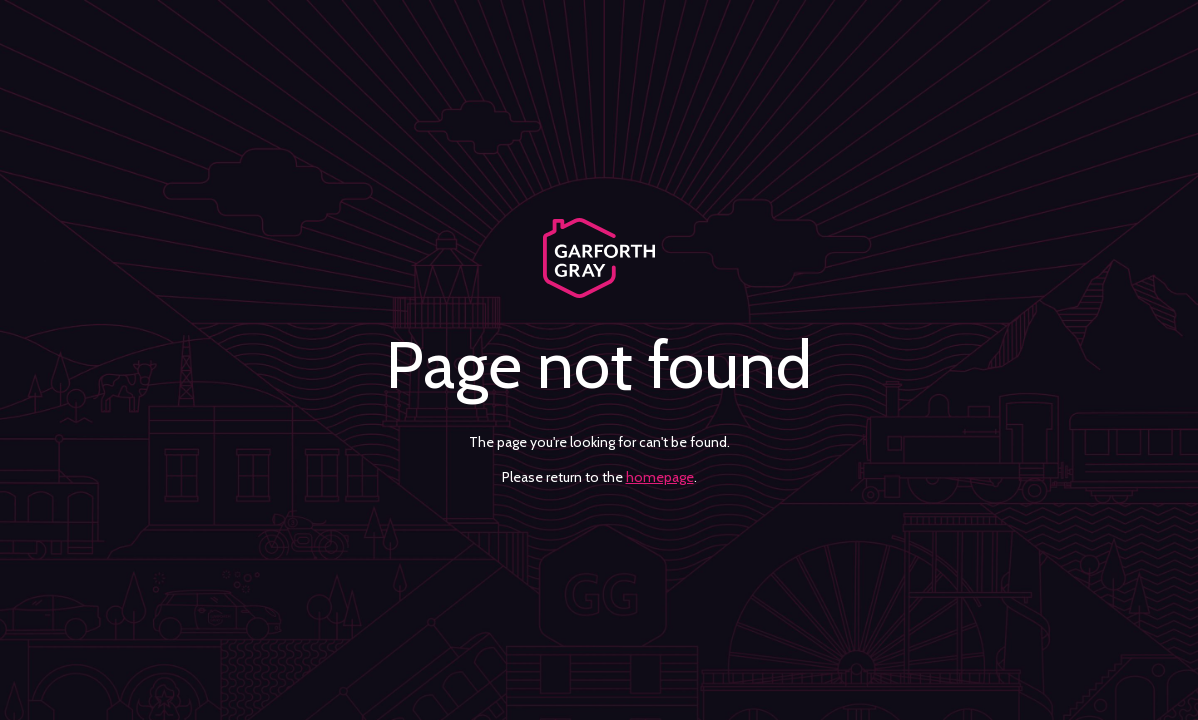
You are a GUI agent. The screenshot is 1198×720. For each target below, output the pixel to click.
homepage (660, 477)
